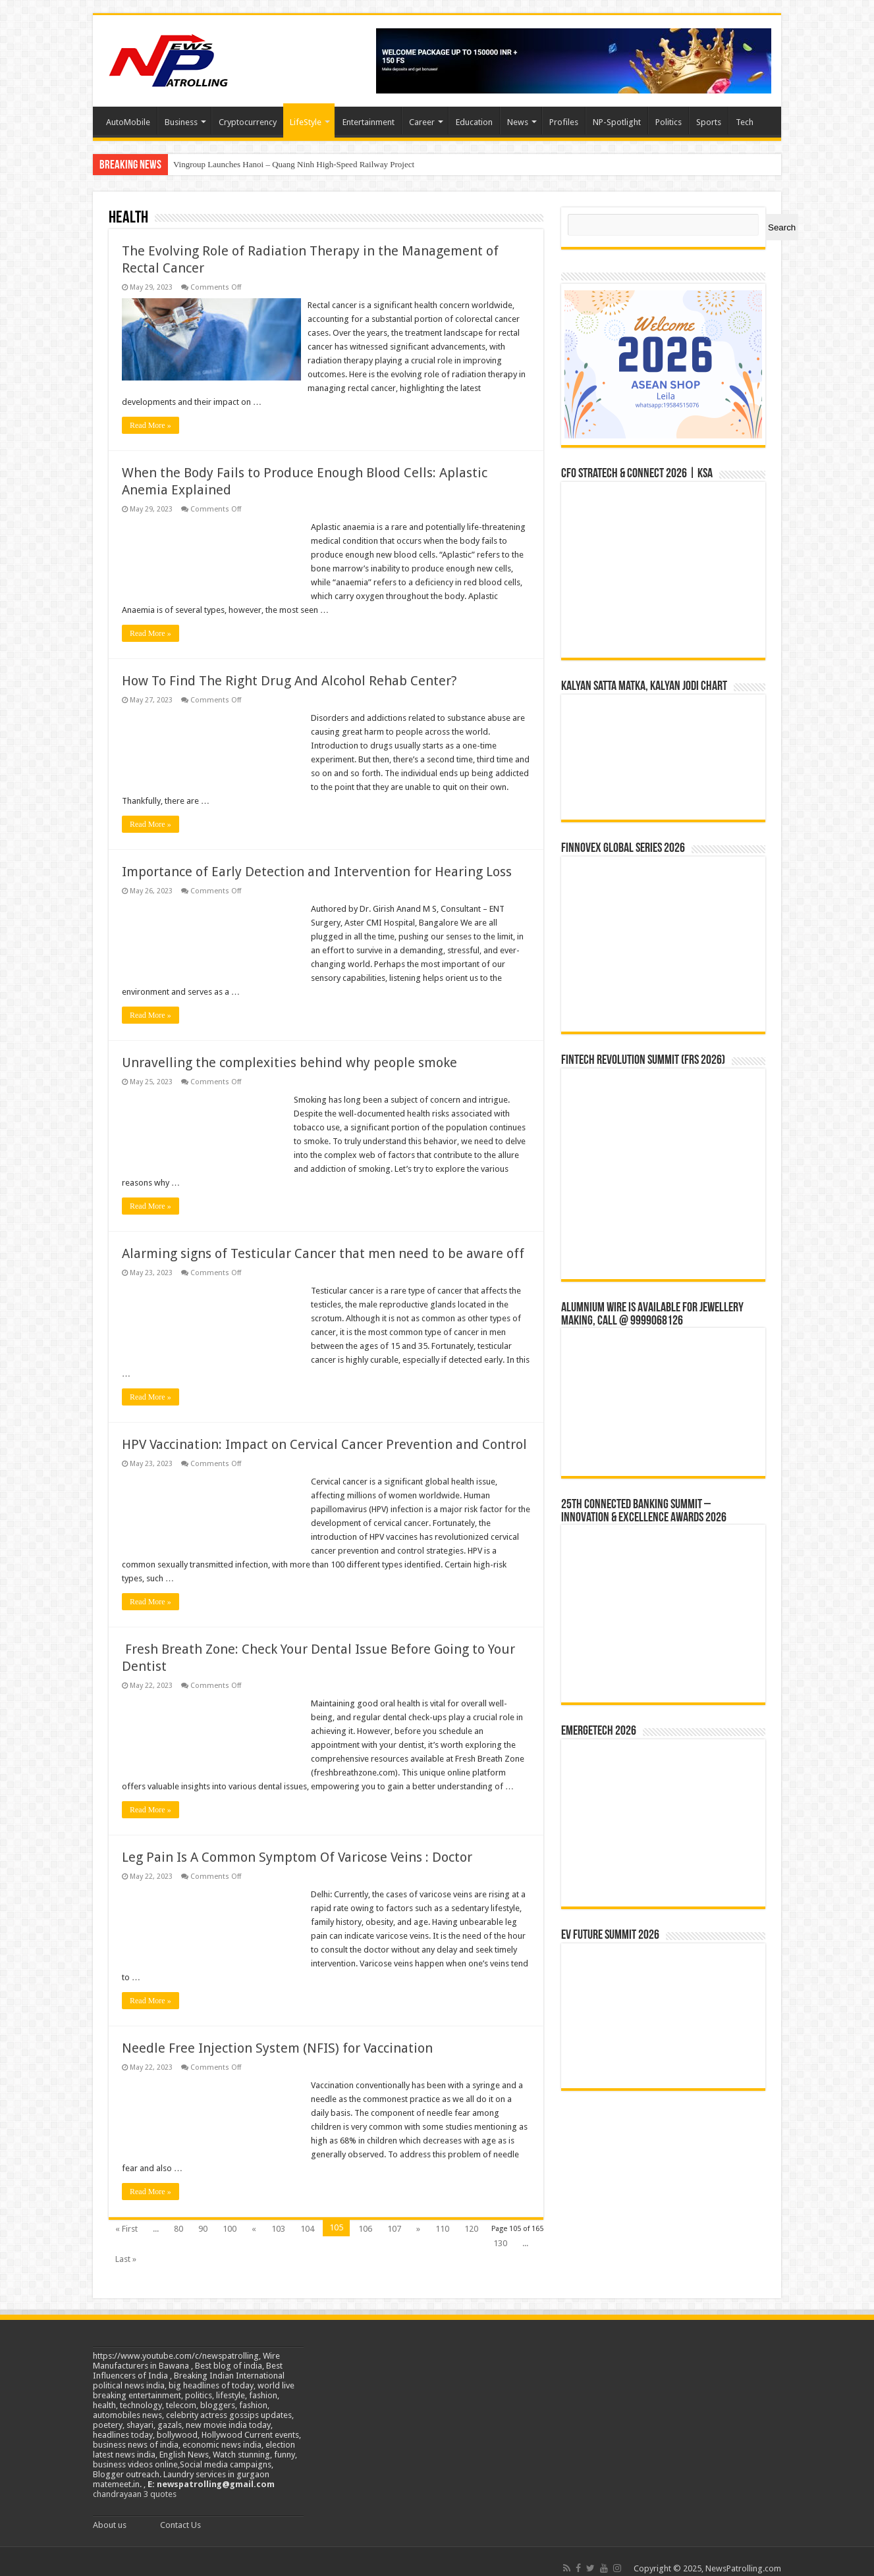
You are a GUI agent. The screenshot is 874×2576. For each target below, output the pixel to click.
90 (202, 2215)
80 (178, 2215)
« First (126, 2215)
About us (109, 2511)
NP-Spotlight (617, 122)
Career (422, 122)
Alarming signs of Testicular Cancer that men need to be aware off (323, 1240)
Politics (668, 122)
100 (229, 2215)
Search (782, 227)
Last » (125, 2245)
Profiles (563, 122)
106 (365, 2215)
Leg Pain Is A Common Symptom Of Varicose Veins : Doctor (297, 1843)
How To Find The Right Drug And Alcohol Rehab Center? (289, 667)
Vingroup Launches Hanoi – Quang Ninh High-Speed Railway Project (293, 164)
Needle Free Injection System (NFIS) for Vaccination (280, 2034)
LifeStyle (305, 122)
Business (181, 122)
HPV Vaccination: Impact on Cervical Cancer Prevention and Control (324, 1430)
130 (500, 2229)
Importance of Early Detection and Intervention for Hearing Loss (317, 858)
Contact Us (180, 2511)
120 (471, 2215)
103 (278, 2215)
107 (394, 2215)
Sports (708, 122)
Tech (744, 122)
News (517, 122)
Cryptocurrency (248, 122)
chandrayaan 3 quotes (135, 2480)
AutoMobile (128, 122)
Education (474, 122)
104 (307, 2215)
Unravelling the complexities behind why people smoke (289, 1049)
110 (442, 2215)
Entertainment (368, 122)
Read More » (150, 411)
